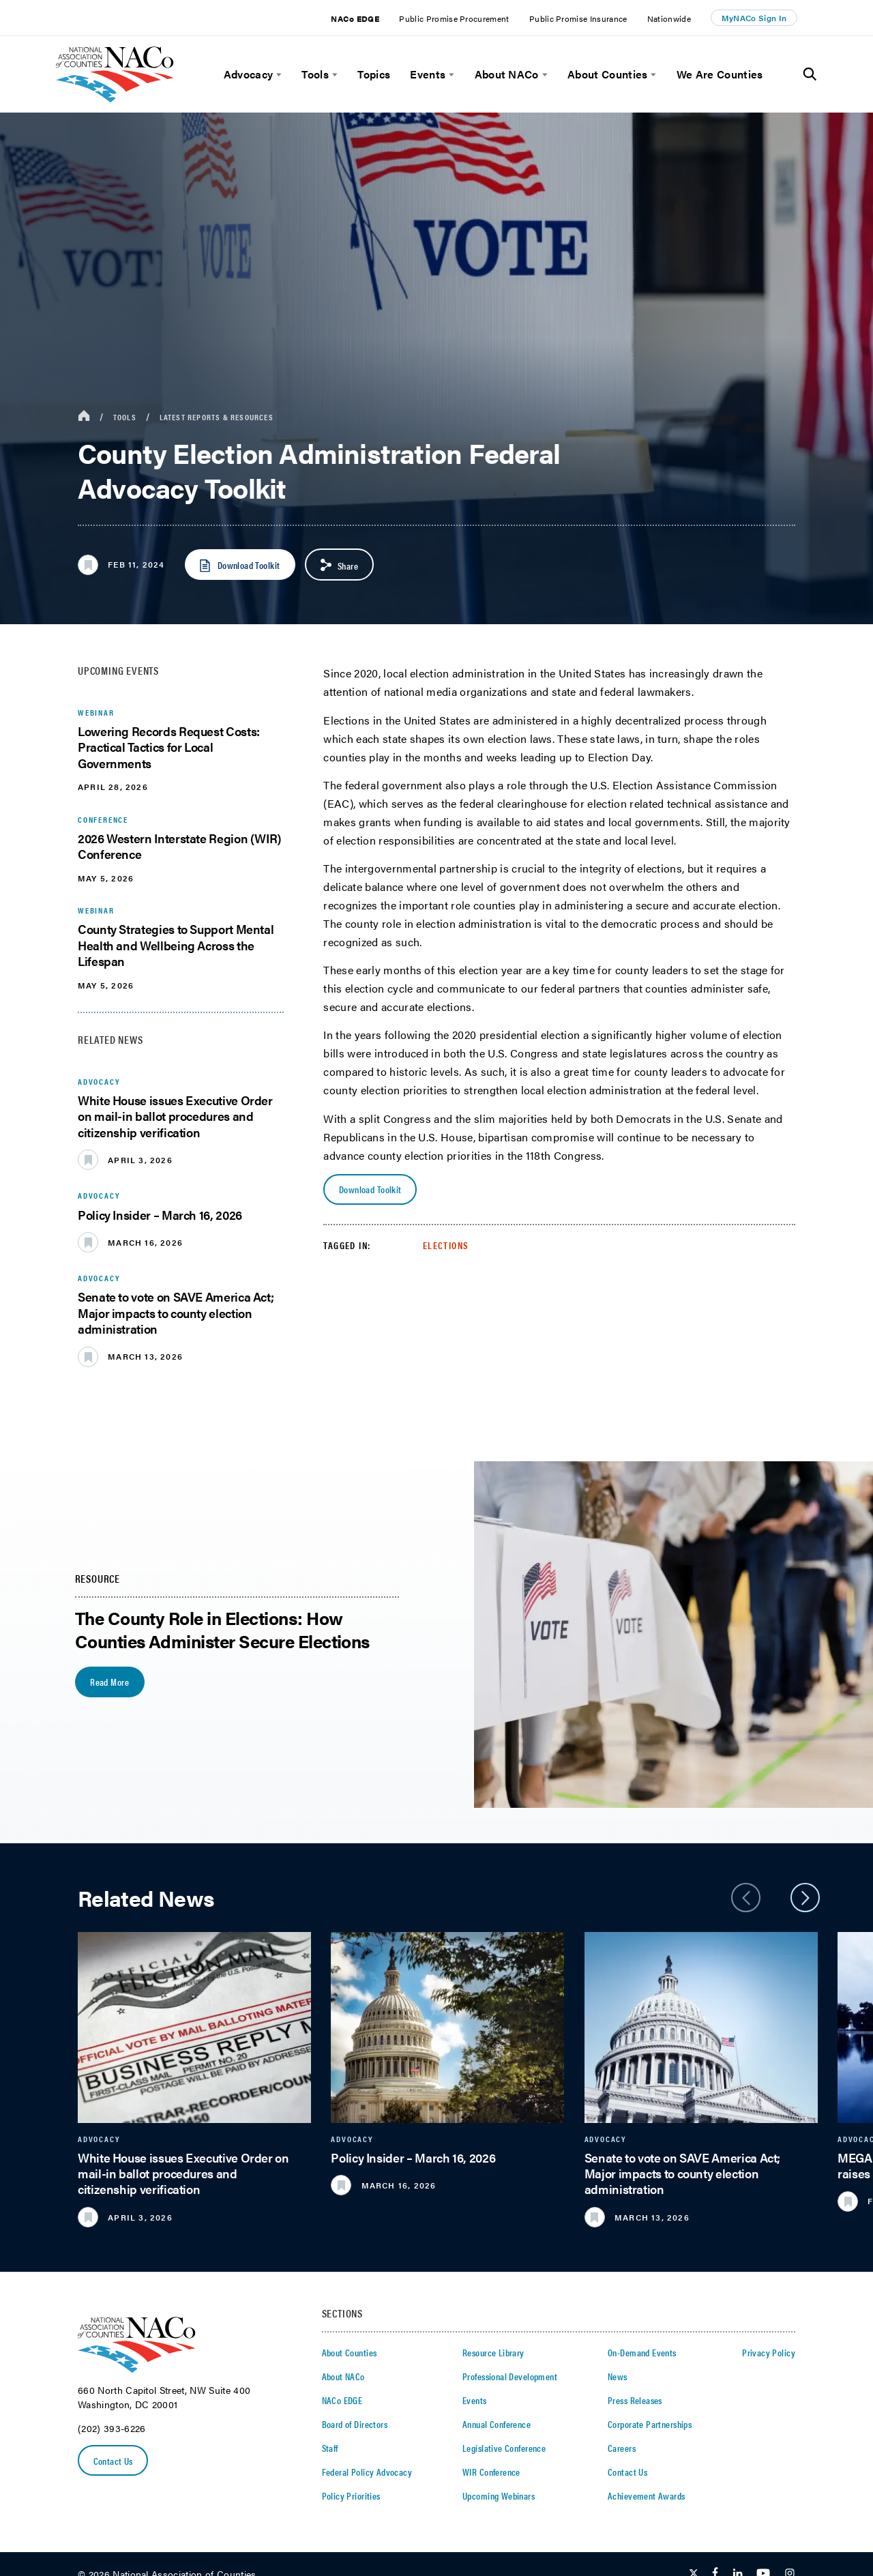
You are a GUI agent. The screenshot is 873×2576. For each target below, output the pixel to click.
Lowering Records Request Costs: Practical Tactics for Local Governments (169, 747)
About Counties (607, 74)
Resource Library (493, 2352)
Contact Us (113, 2461)
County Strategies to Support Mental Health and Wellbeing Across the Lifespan (175, 944)
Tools (315, 74)
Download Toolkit (370, 1189)
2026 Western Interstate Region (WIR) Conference (180, 846)
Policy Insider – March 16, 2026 (160, 1214)
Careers (622, 2448)
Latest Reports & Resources (216, 417)
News (617, 2376)
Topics (373, 74)
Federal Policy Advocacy (367, 2471)
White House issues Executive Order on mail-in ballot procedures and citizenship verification (175, 1116)
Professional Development (509, 2376)
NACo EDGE (355, 18)
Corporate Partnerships (650, 2424)
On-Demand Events (642, 2352)
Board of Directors (355, 2424)
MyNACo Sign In (754, 18)
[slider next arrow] (805, 1897)
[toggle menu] (277, 74)
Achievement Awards (646, 2495)
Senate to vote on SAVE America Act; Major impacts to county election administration (175, 1312)
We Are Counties (720, 74)
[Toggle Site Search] (810, 74)
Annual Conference (496, 2424)
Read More (109, 1681)
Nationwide (669, 18)
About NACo (507, 74)
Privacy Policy (768, 2352)
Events (427, 74)
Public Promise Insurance (578, 18)
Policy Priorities (351, 2495)
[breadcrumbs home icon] (84, 416)
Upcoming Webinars (498, 2495)
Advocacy (248, 74)
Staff (330, 2448)
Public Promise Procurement (454, 18)
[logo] (115, 98)
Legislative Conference (504, 2448)
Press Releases (635, 2400)
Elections (446, 1245)
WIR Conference (491, 2471)
